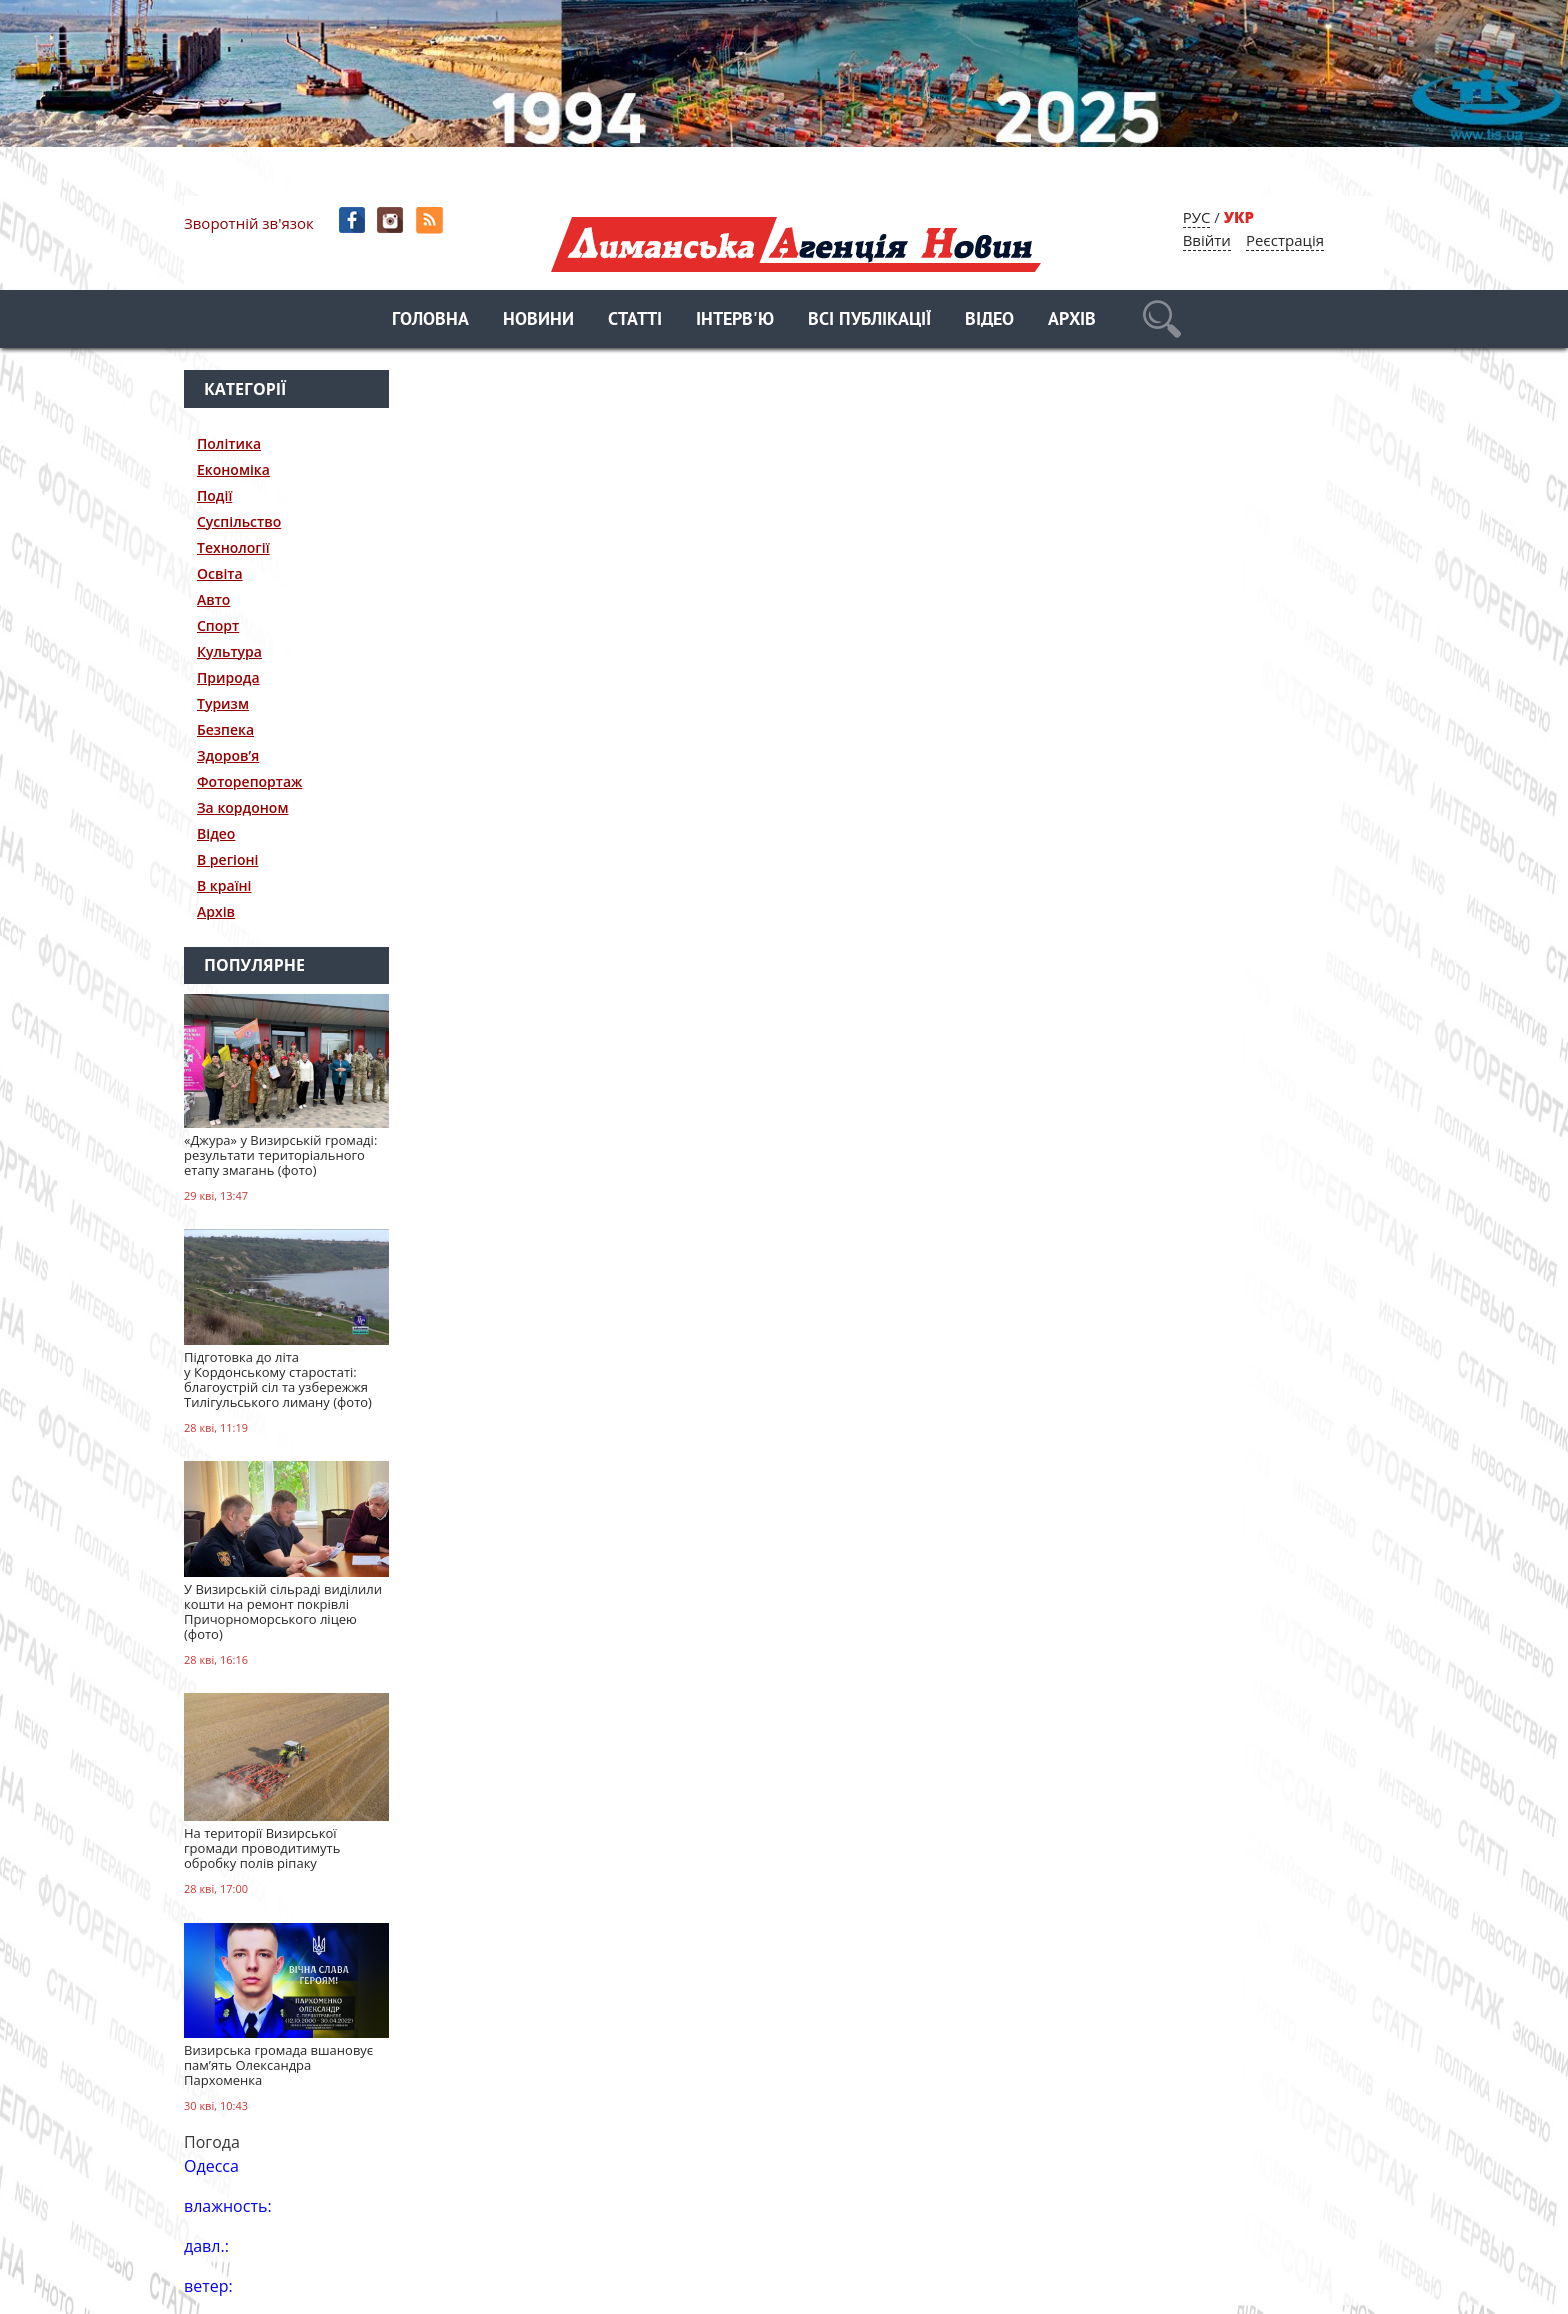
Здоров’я (228, 755)
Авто (213, 599)
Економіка (233, 469)
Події (214, 495)
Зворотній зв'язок (249, 223)
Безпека (225, 729)
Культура (229, 651)
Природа (228, 677)
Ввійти (1207, 240)
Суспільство (239, 521)
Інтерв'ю (735, 320)
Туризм (223, 703)
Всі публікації (869, 320)
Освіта (220, 573)
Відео (989, 320)
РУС (1197, 217)
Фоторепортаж (249, 781)
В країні (224, 885)
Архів (1072, 320)
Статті (635, 320)
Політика (229, 443)
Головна (430, 320)
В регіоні (227, 859)
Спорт (218, 625)
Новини (538, 320)
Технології (233, 547)
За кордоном (242, 807)
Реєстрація (1285, 240)
